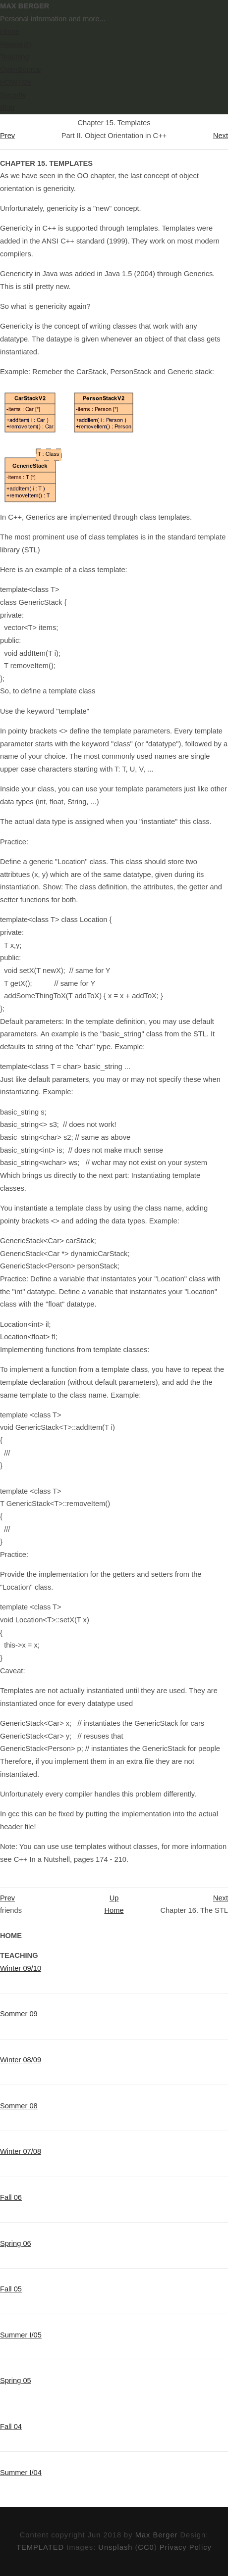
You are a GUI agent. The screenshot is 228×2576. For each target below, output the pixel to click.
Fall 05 (11, 2289)
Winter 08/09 (20, 2060)
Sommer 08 (19, 2106)
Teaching (14, 57)
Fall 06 (11, 2197)
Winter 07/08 (20, 2151)
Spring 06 (15, 2243)
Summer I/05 (21, 2335)
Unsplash (115, 2547)
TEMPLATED (40, 2547)
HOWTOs (15, 82)
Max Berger (156, 2535)
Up (114, 1898)
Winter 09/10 (20, 1968)
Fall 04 (11, 2426)
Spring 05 (15, 2380)
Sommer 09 (19, 2014)
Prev (7, 136)
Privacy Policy (186, 2547)
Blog (7, 107)
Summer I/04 (21, 2473)
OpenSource (20, 69)
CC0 (146, 2547)
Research (15, 44)
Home (9, 31)
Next (220, 136)
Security (13, 95)
